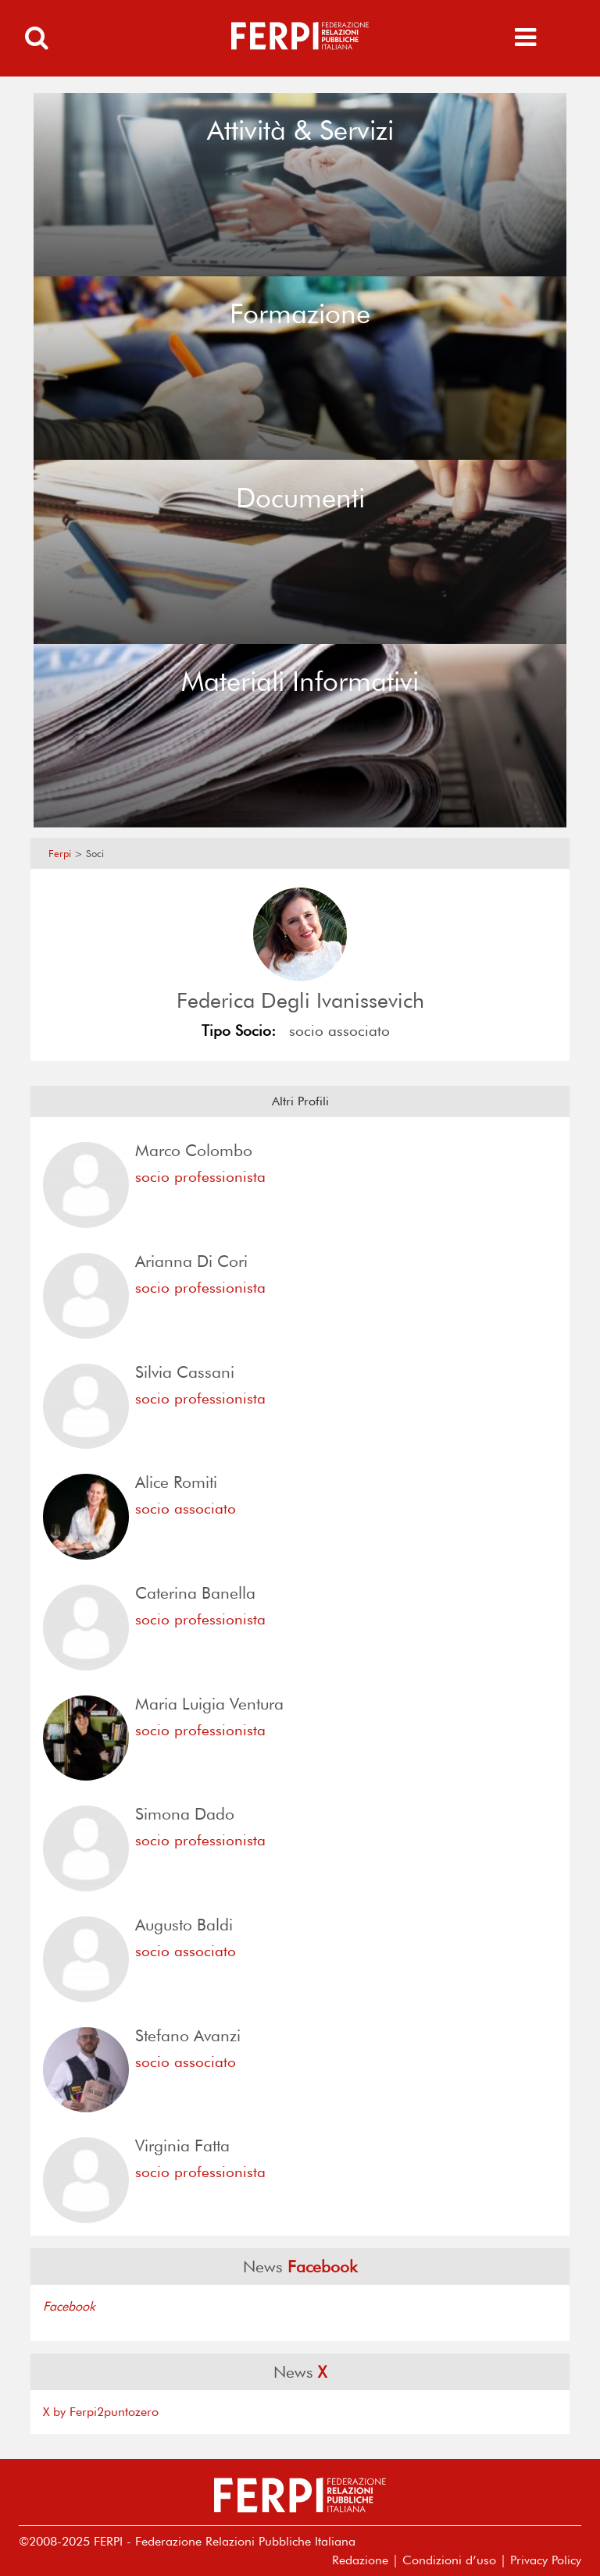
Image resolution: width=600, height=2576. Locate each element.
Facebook (69, 2306)
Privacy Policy (545, 2560)
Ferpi (59, 853)
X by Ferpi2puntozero (101, 2411)
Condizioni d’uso (449, 2560)
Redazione (360, 2560)
